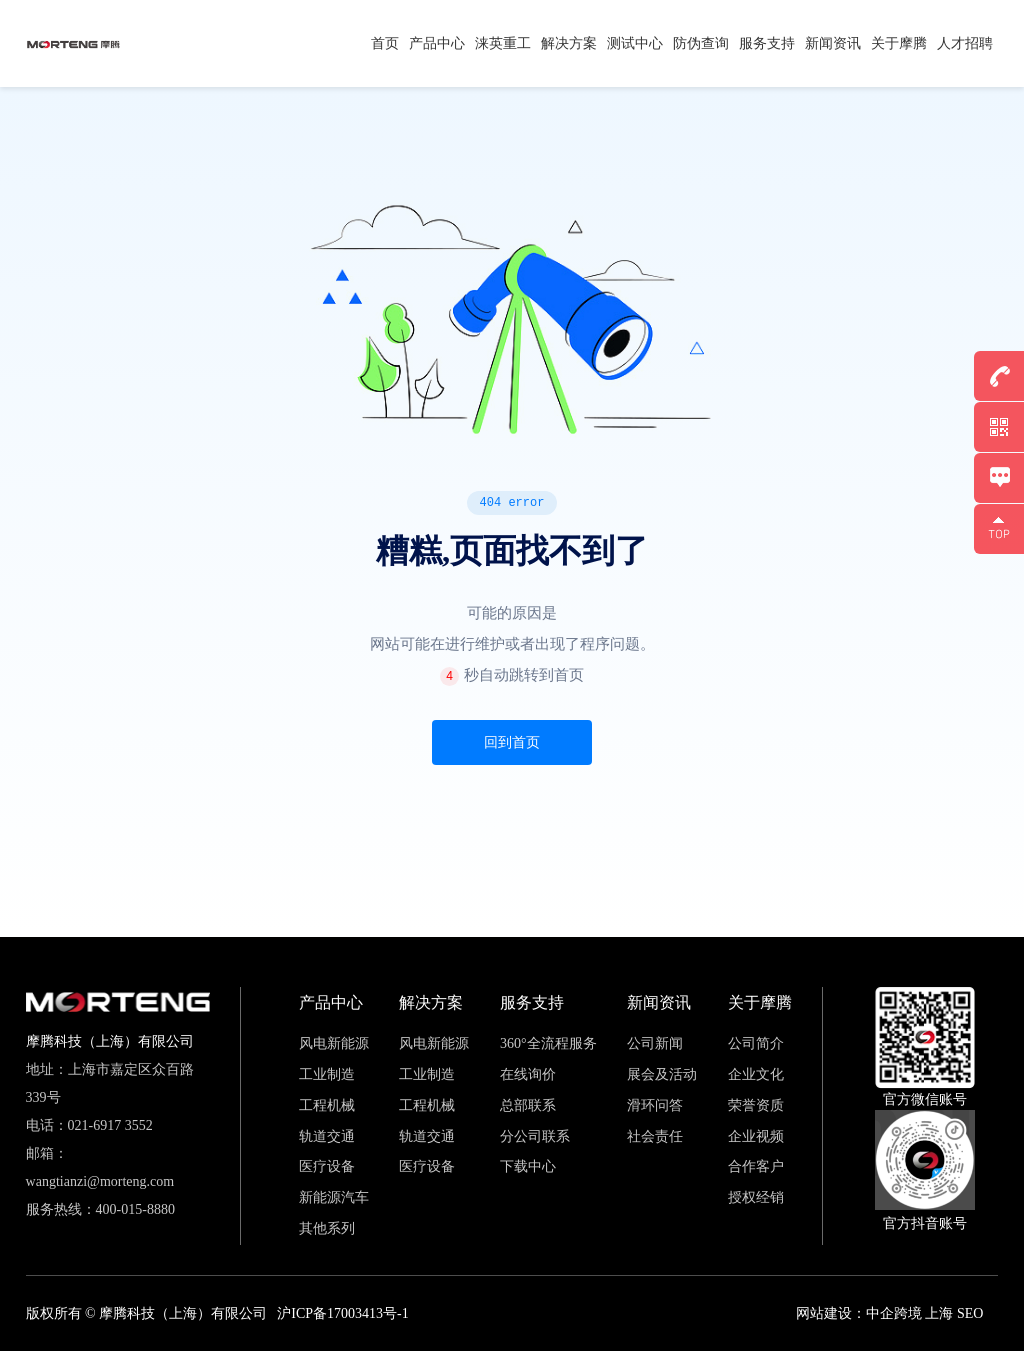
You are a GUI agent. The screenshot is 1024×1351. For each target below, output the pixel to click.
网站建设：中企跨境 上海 (875, 1313)
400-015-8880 (135, 1209)
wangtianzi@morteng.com (100, 1181)
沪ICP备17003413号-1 (342, 1313)
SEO (970, 1313)
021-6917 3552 (110, 1125)
